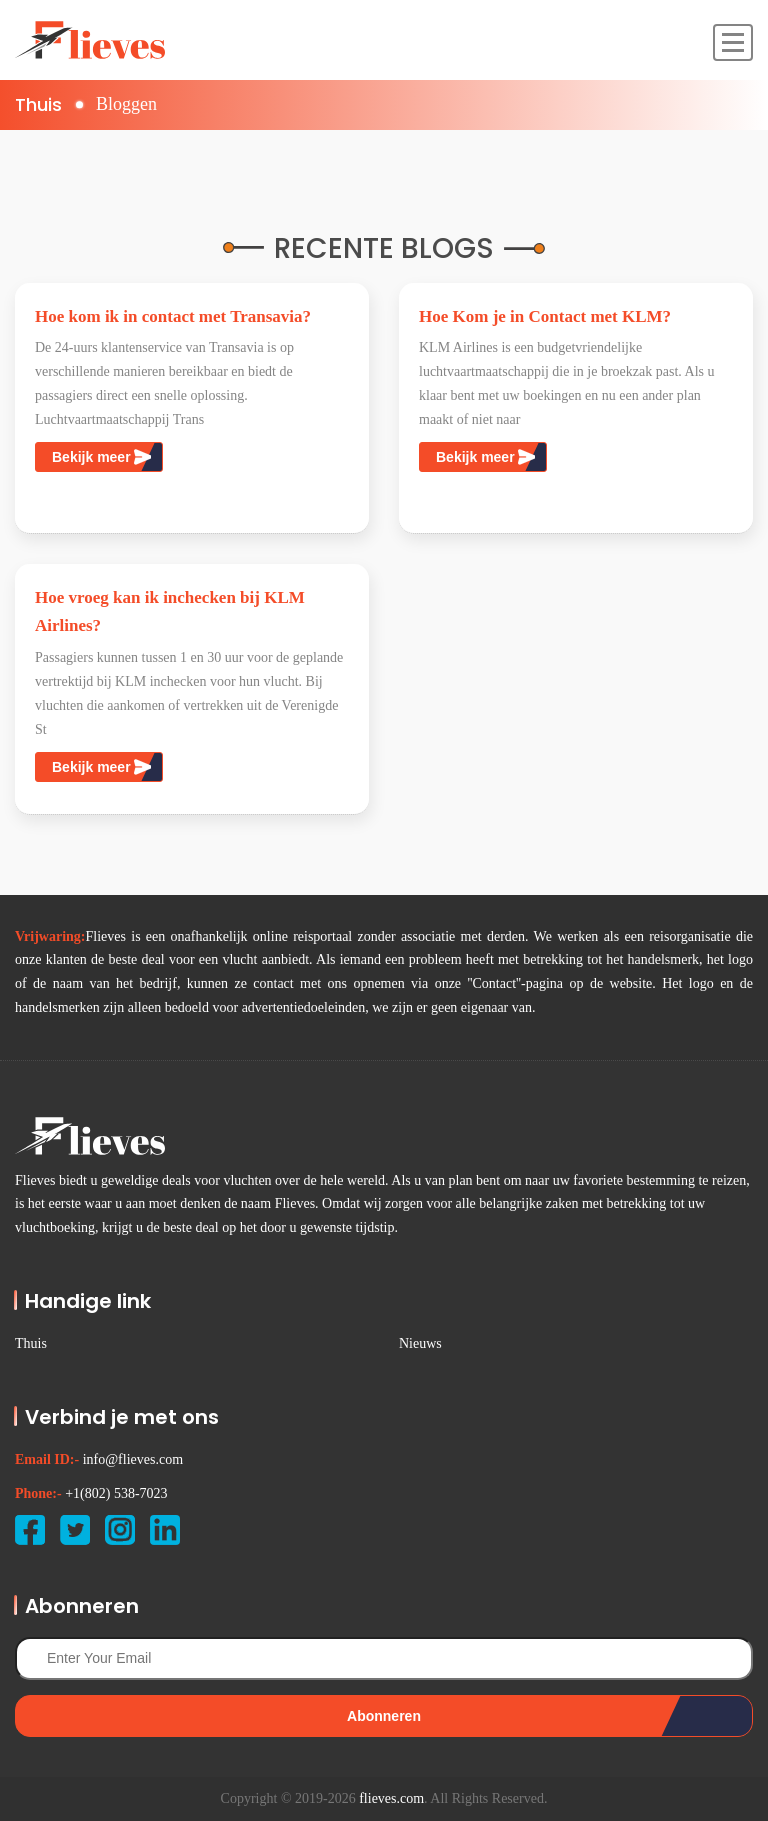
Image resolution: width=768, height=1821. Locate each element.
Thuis (38, 104)
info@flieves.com (133, 1459)
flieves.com (391, 1798)
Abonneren (384, 1716)
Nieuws (420, 1343)
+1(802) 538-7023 (116, 1493)
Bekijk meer (101, 457)
